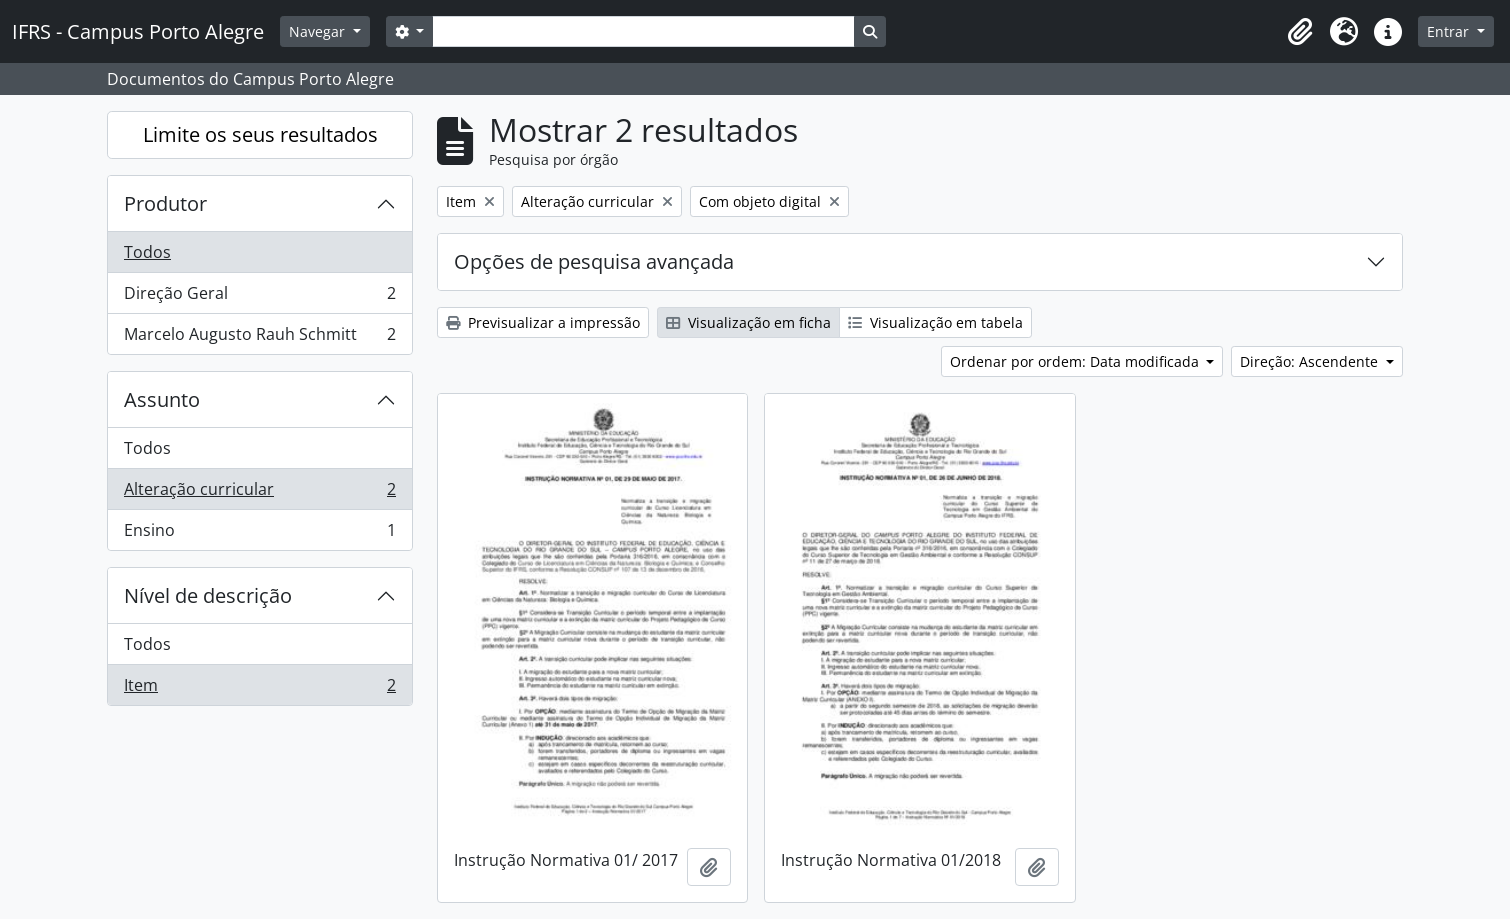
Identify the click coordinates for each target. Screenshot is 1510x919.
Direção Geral (259, 297)
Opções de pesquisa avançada (594, 261)
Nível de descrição (208, 595)
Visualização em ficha (748, 322)
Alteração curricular (259, 493)
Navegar (319, 31)
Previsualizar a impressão (543, 322)
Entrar (1450, 31)
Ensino (259, 534)
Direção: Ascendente (1311, 361)
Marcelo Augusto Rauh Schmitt (259, 338)
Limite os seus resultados (260, 134)
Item (259, 689)
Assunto (162, 399)
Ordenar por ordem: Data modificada (1076, 361)
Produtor (165, 203)
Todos (147, 252)
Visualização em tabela (935, 322)
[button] (1300, 32)
